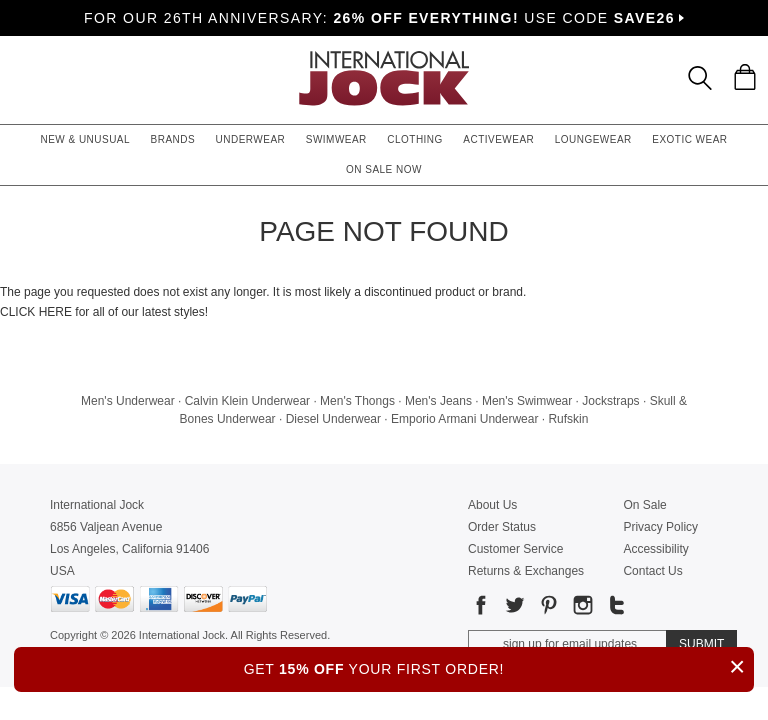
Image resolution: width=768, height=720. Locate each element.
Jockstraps (610, 401)
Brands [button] (173, 139)
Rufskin (568, 419)
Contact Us (652, 571)
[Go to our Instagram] (581, 608)
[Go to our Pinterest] (547, 608)
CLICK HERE (36, 312)
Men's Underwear (128, 401)
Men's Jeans (438, 401)
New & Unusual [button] (85, 139)
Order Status (502, 527)
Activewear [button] (498, 139)
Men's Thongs (357, 401)
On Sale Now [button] (384, 169)
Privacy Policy (660, 527)
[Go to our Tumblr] (615, 608)
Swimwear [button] (336, 139)
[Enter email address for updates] (567, 644)
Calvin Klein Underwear (247, 401)
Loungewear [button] (593, 139)
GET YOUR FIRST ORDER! (499, 666)
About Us (492, 505)
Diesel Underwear (333, 419)
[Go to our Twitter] (513, 608)
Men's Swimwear (527, 401)
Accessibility (655, 549)
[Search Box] (700, 78)
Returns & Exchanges (526, 571)
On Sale (644, 505)
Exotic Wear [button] (689, 139)
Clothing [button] (415, 139)
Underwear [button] (251, 139)
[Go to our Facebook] (481, 608)
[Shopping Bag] (745, 77)
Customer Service (515, 549)
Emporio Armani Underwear (464, 419)
